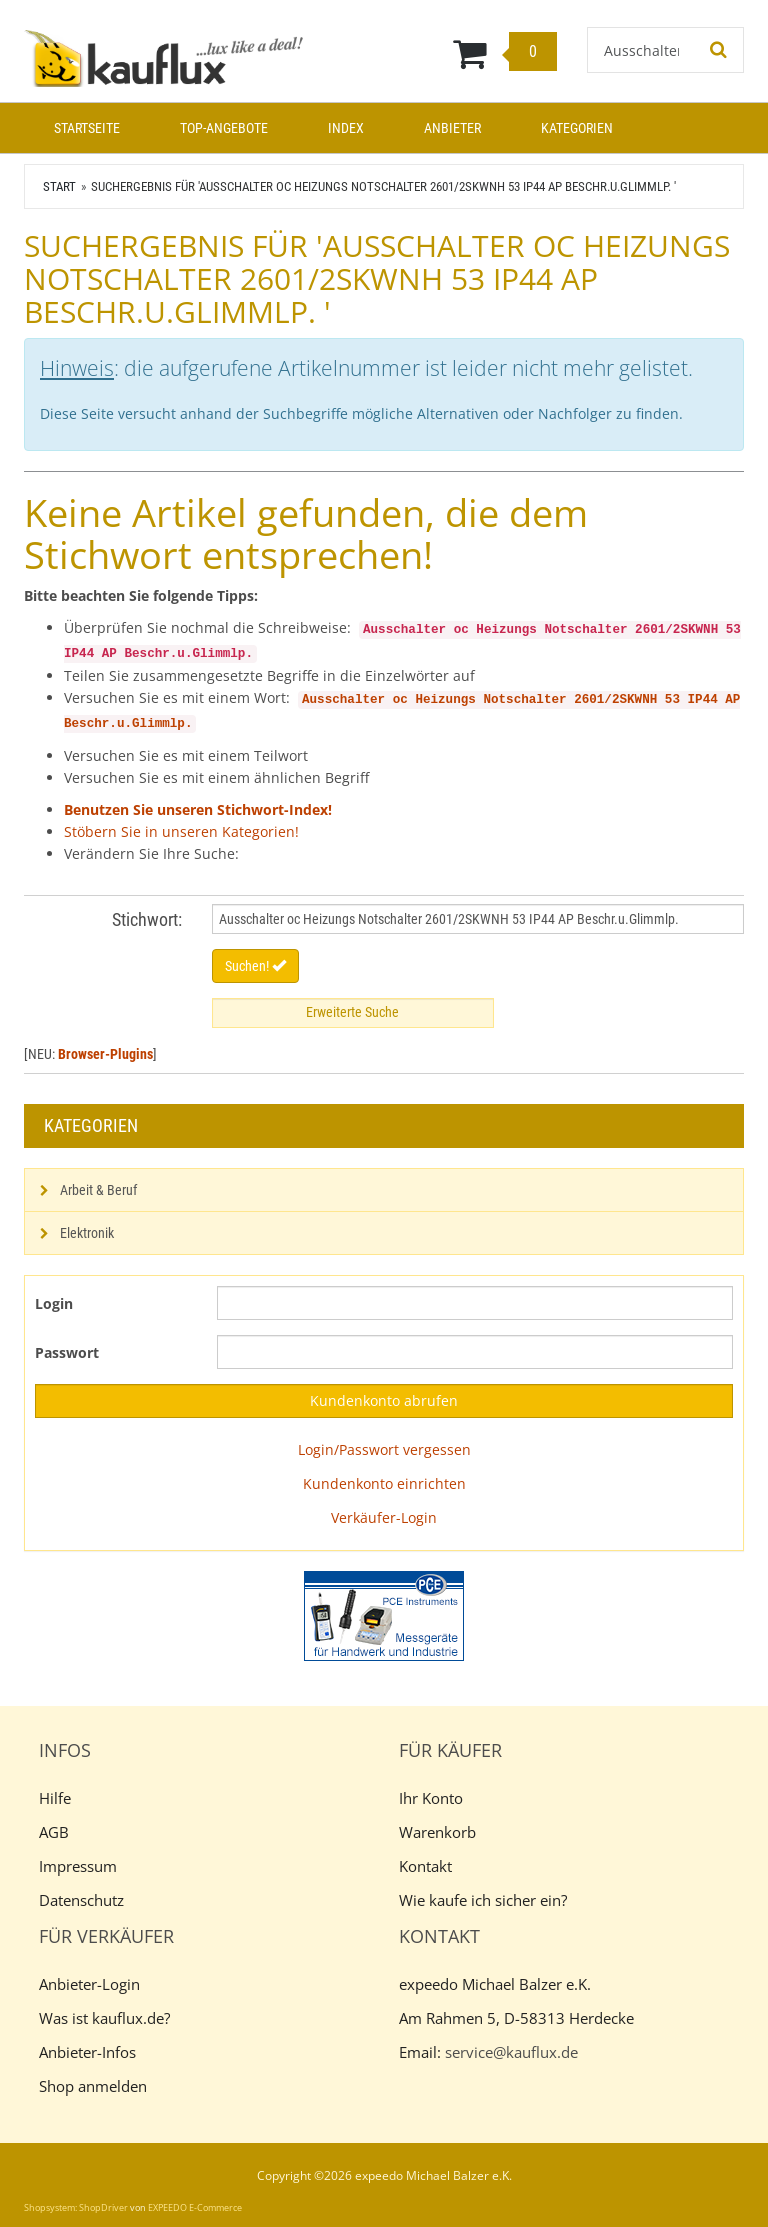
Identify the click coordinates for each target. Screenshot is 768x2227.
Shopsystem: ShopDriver (76, 2207)
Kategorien (577, 128)
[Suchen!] (719, 50)
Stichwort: (147, 919)
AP (732, 700)
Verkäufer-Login (384, 1517)
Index (346, 128)
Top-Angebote (224, 128)
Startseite (87, 128)
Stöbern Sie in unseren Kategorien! (181, 831)
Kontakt (425, 1866)
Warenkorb (437, 1832)
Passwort (67, 1352)
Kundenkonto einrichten (384, 1483)
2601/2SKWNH (615, 700)
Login (54, 1303)
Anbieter (452, 128)
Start (59, 186)
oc (400, 700)
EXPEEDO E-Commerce (195, 2207)
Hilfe (55, 1798)
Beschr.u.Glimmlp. (128, 724)
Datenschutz (81, 1900)
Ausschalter (343, 700)
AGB (54, 1832)
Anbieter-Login (89, 1984)
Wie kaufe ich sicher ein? (483, 1900)
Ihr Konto (431, 1798)
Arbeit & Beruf (98, 1190)
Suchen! (255, 966)
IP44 (703, 700)
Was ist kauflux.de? (104, 2018)
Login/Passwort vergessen (384, 1449)
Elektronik (87, 1233)
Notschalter (524, 700)
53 (672, 700)
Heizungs (445, 700)
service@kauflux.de (511, 2052)
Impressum (78, 1866)
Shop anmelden (93, 2086)
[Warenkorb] (447, 53)
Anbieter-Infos (87, 2052)
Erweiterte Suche (352, 1012)
